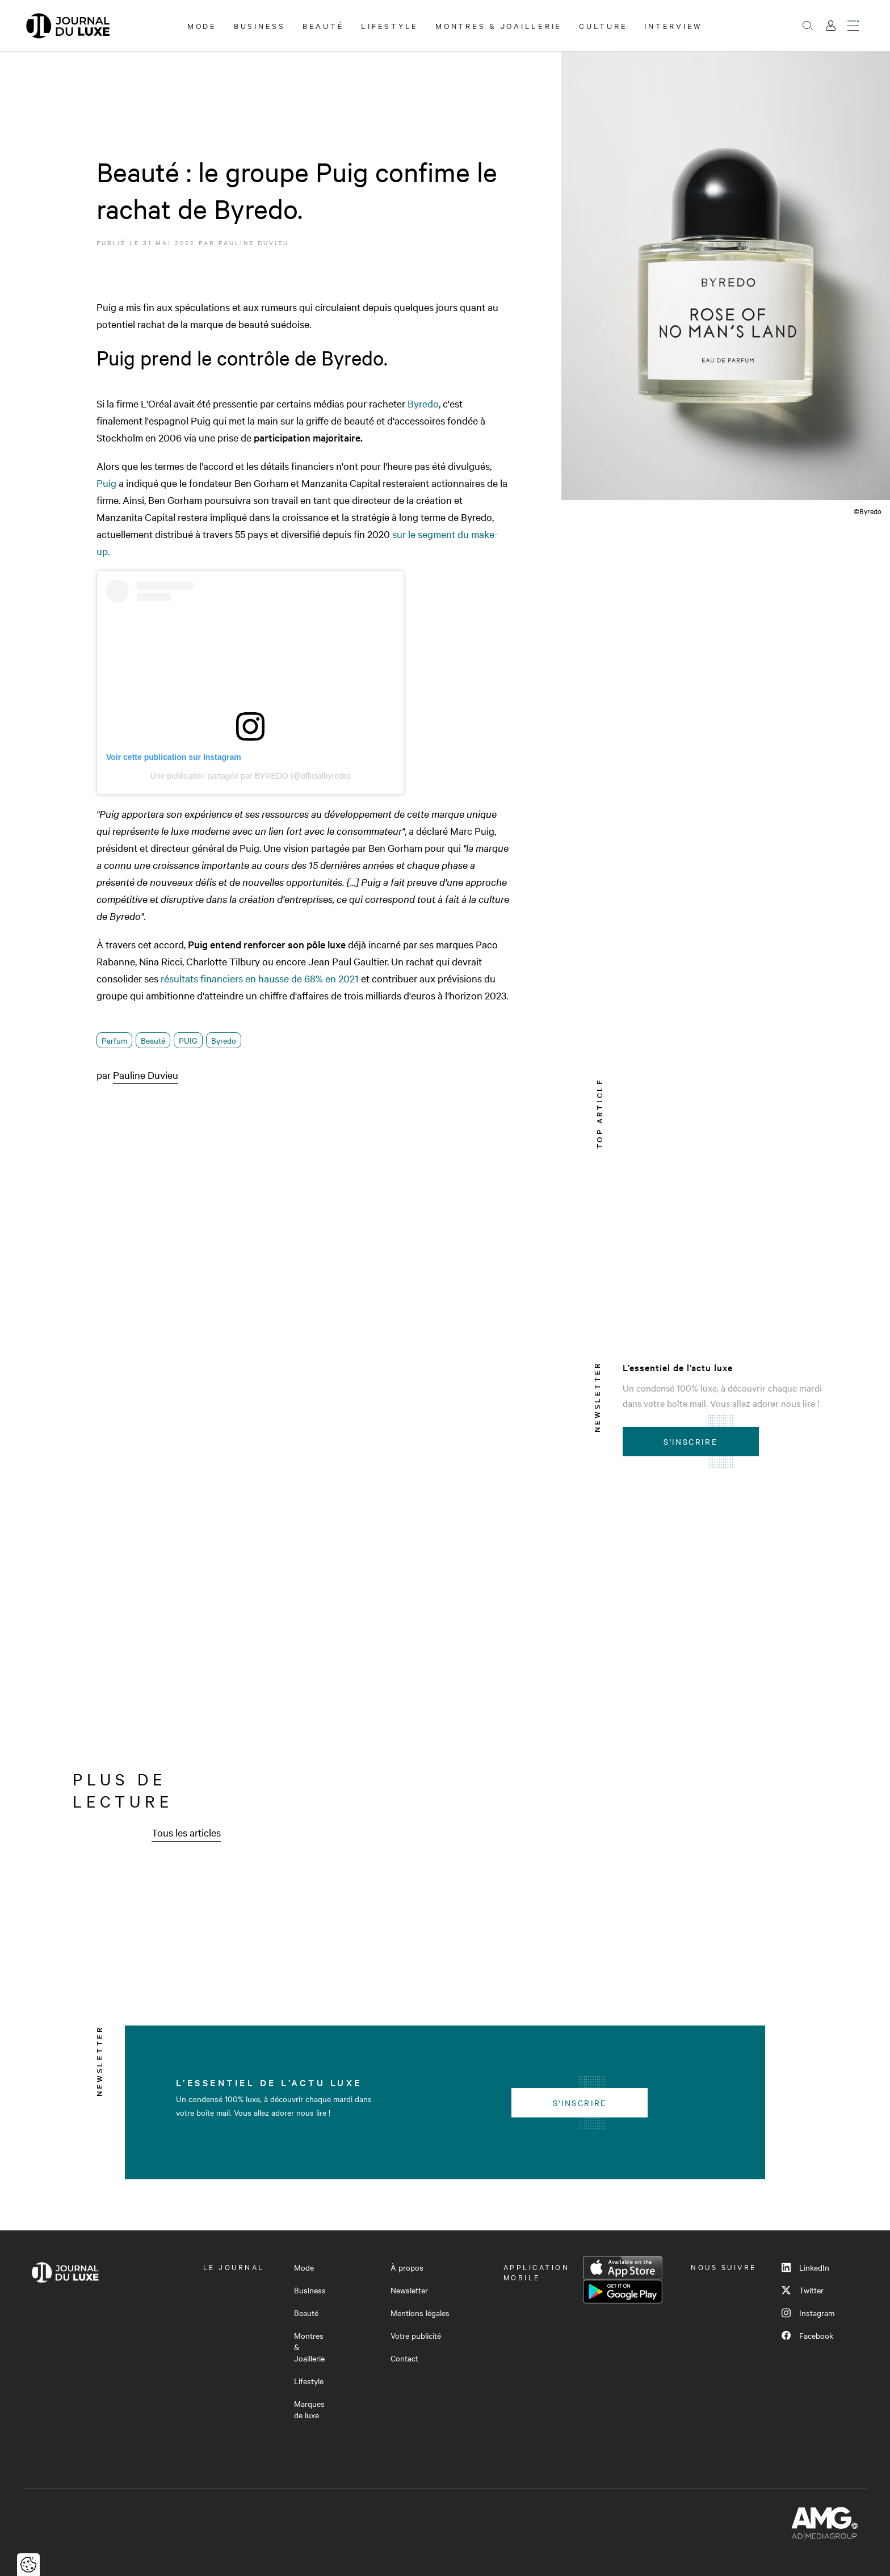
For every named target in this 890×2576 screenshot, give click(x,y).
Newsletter (409, 2290)
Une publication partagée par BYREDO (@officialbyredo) (250, 775)
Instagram (808, 2312)
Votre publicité (416, 2335)
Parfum (114, 1040)
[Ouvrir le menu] (853, 25)
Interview (673, 25)
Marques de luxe (309, 2409)
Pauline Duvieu (254, 242)
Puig (106, 482)
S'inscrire (690, 1441)
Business (260, 25)
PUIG (188, 1040)
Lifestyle (389, 25)
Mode (202, 25)
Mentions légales (420, 2312)
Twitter (803, 2290)
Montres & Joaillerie (498, 25)
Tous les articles (186, 1832)
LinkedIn (805, 2267)
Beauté (324, 25)
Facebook (807, 2335)
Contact (404, 2358)
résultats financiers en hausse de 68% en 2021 (260, 978)
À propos (407, 2267)
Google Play (622, 2292)
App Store (622, 2268)
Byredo (423, 403)
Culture (603, 25)
